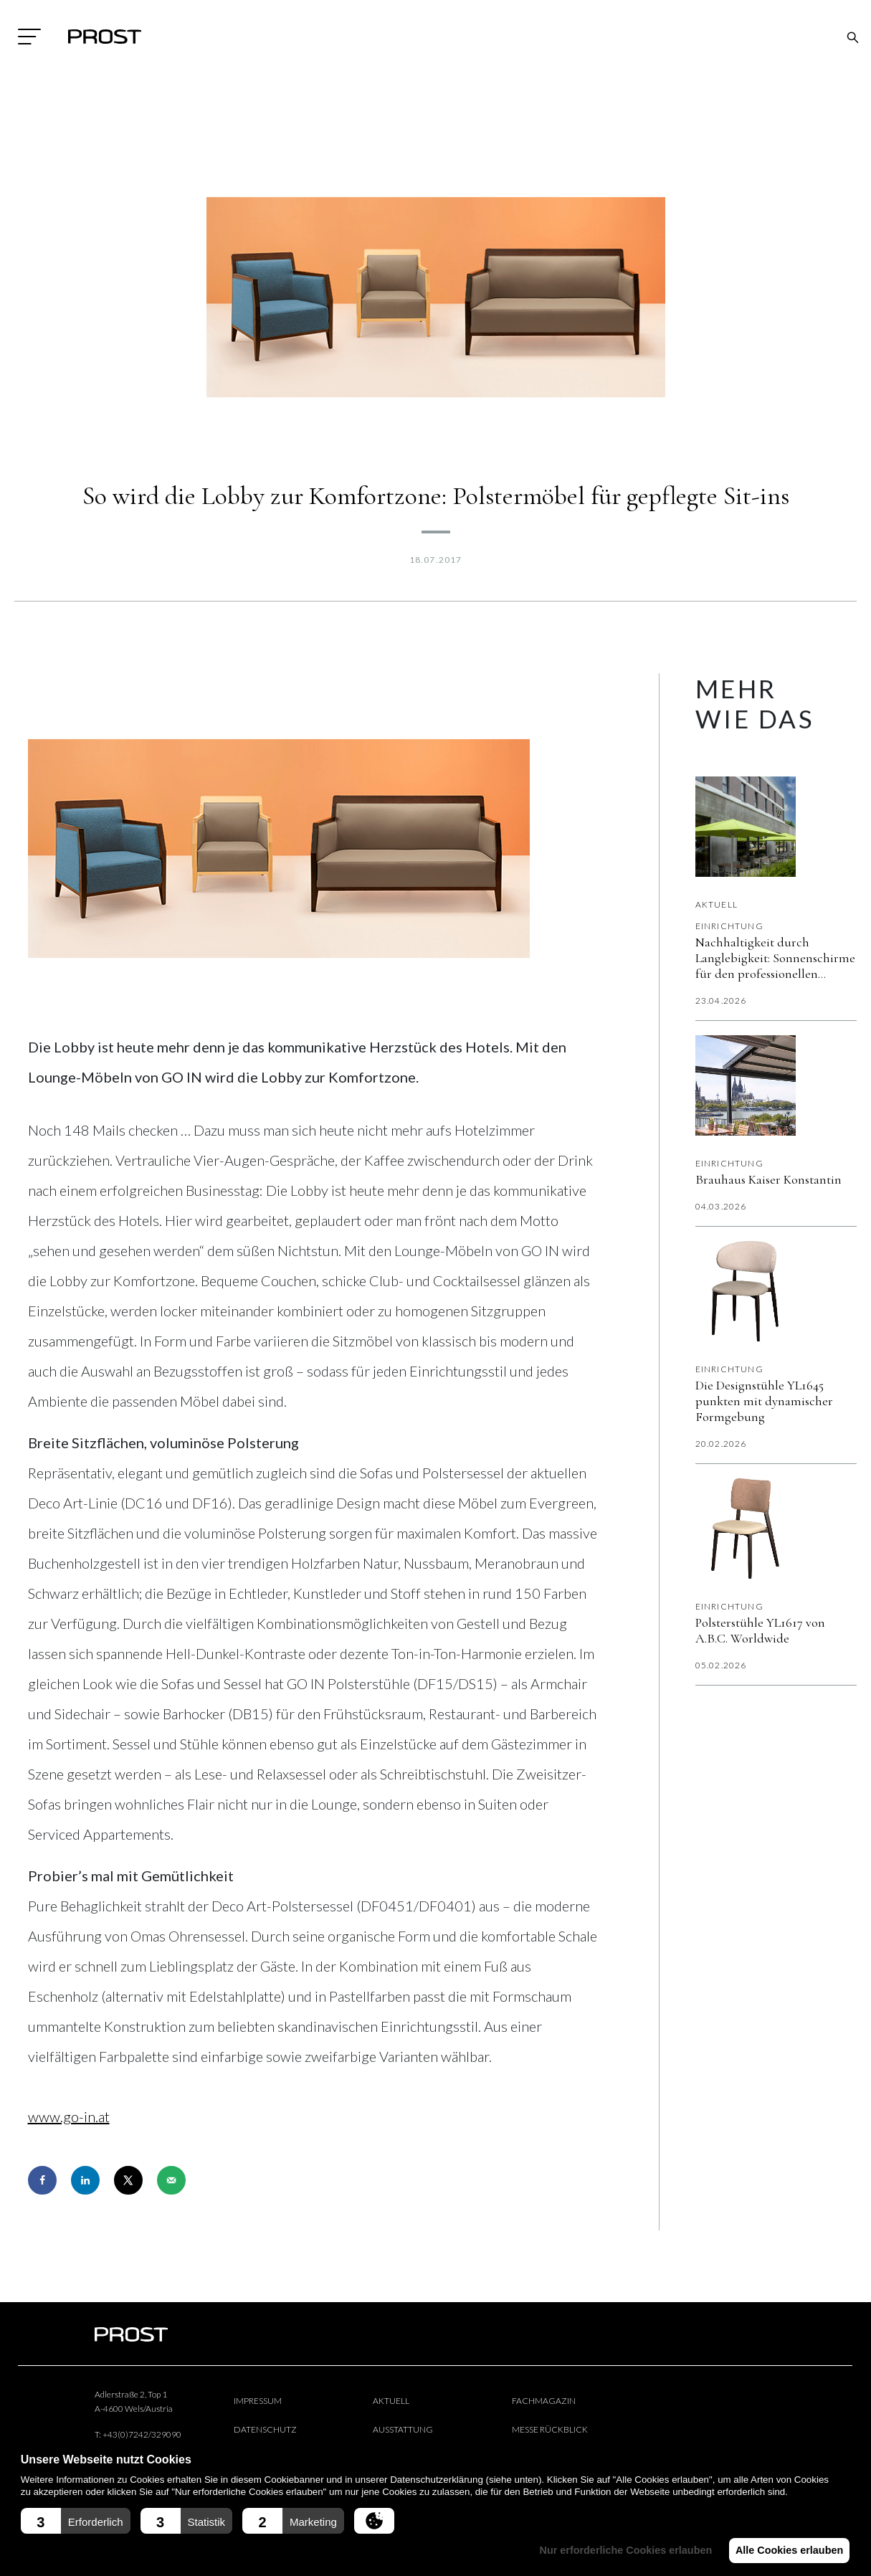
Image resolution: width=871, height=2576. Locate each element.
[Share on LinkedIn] (85, 2180)
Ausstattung (403, 2429)
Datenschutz (265, 2429)
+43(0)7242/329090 (142, 2434)
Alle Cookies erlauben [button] (786, 2550)
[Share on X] (128, 2180)
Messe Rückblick (550, 2429)
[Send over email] (171, 2180)
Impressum (258, 2400)
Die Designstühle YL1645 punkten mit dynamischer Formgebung (764, 1401)
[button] (75, 2521)
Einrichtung (729, 926)
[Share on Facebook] (42, 2180)
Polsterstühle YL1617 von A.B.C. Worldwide (760, 1630)
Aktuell (716, 904)
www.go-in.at (69, 2116)
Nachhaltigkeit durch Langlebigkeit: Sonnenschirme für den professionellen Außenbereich (775, 958)
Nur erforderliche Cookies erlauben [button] (618, 2550)
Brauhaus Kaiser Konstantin (768, 1179)
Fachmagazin (544, 2400)
